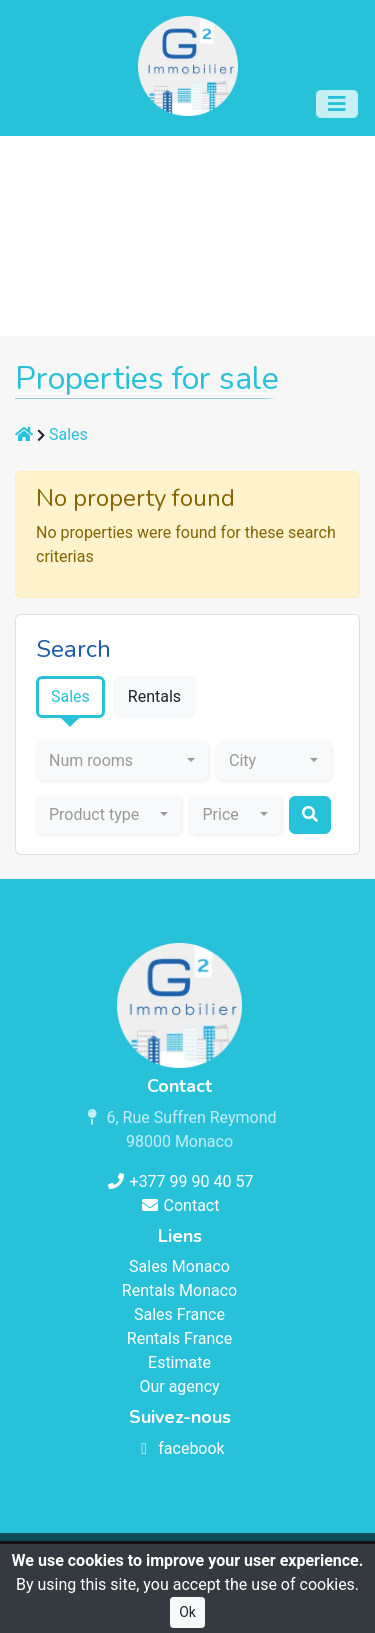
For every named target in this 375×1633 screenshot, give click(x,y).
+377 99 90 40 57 (180, 1181)
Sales (68, 434)
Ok (187, 1612)
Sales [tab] (70, 696)
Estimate (179, 1362)
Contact (180, 1205)
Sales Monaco (179, 1266)
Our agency (179, 1386)
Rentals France (179, 1338)
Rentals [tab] (154, 696)
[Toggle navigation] (337, 104)
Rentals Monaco (179, 1290)
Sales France (179, 1314)
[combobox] (122, 761)
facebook (179, 1448)
